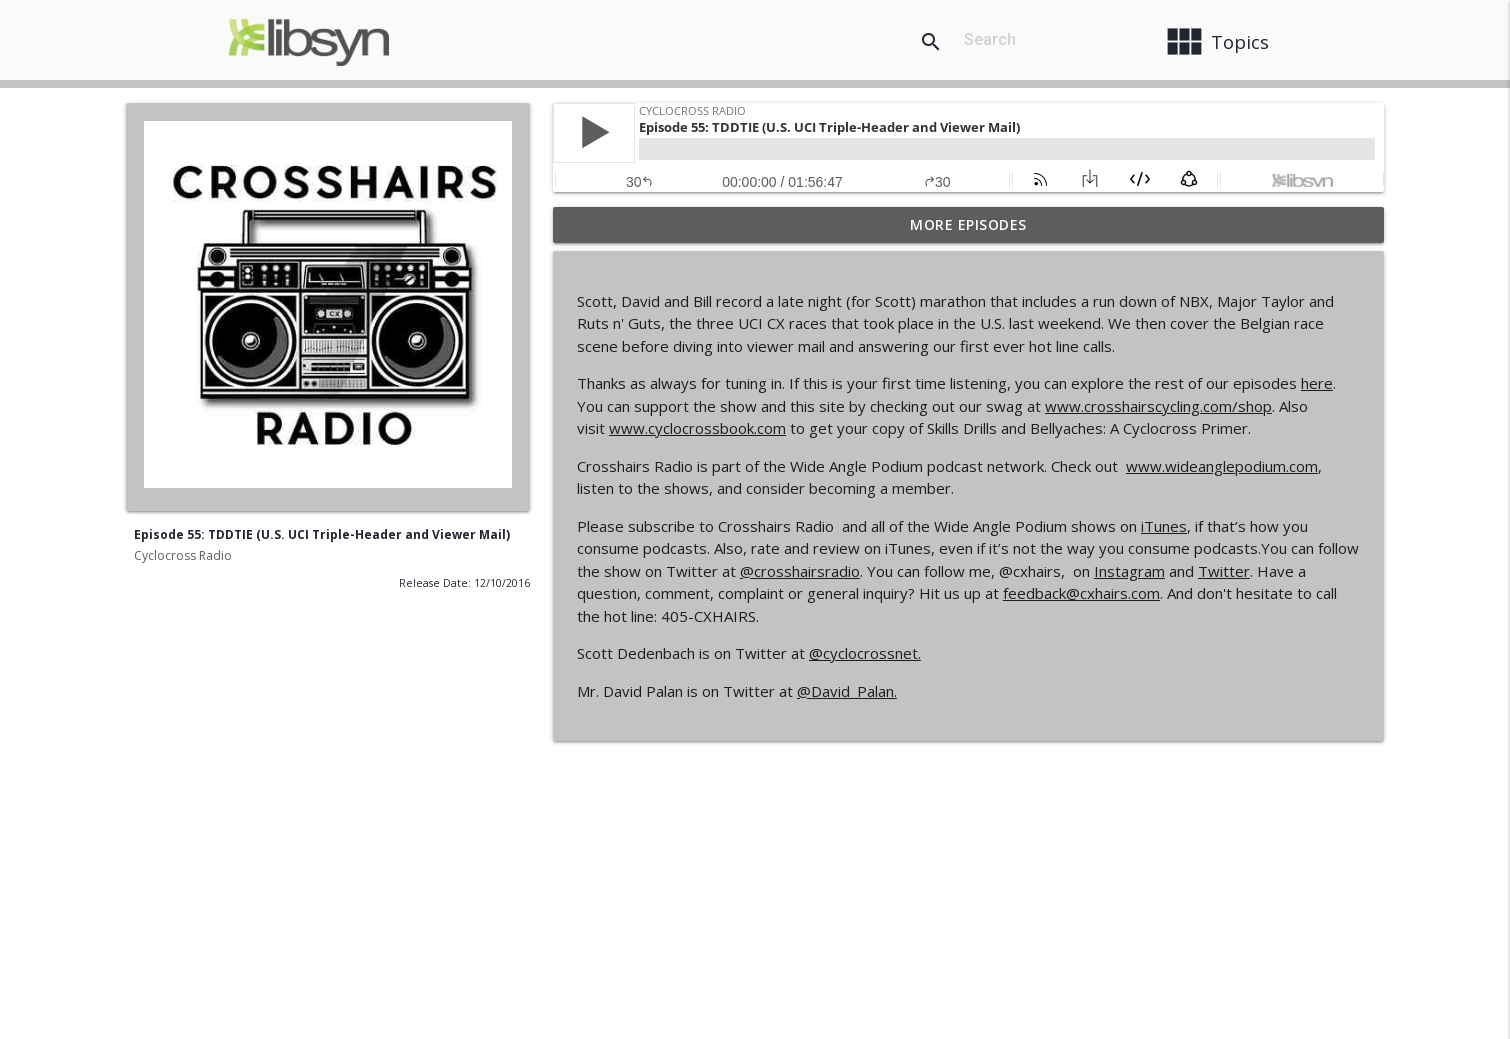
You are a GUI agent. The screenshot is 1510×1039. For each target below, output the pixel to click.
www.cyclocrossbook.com (697, 428)
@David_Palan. (847, 691)
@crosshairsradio (800, 571)
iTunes (1164, 526)
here (1317, 383)
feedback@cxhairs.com (1081, 593)
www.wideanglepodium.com (1222, 466)
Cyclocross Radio (183, 555)
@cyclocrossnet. (865, 653)
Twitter (1224, 571)
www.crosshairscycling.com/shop (1158, 406)
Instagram (1129, 571)
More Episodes (968, 224)
